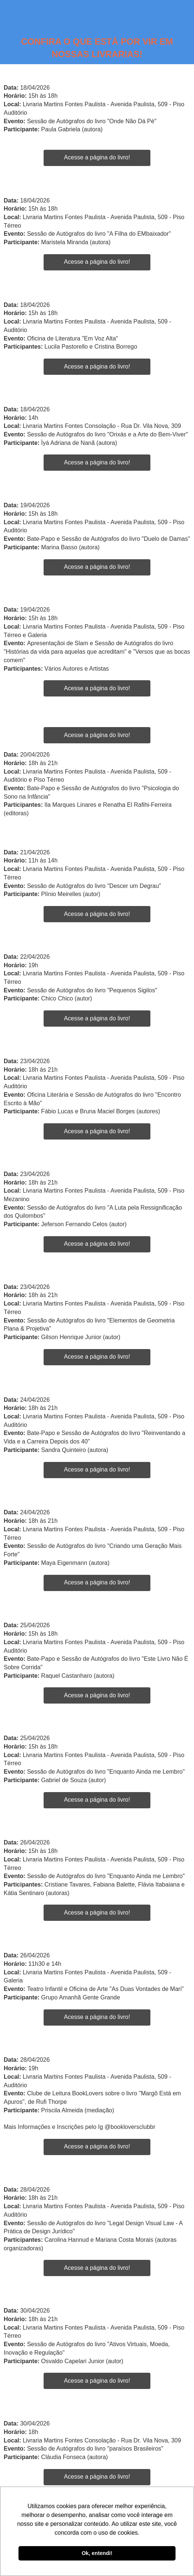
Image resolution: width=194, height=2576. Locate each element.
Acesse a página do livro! (97, 157)
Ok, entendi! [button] (97, 2553)
